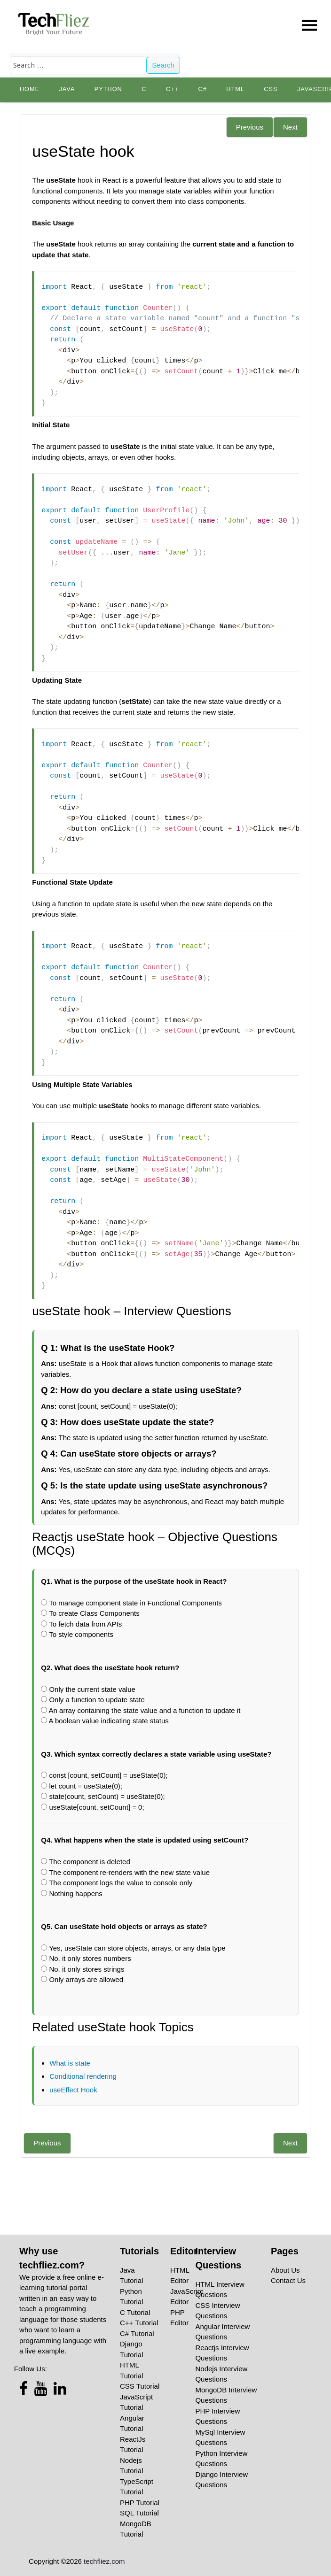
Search (163, 65)
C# (202, 89)
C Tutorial (135, 2312)
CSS (270, 89)
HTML (235, 89)
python (108, 89)
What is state (69, 2063)
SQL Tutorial (139, 2513)
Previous (249, 127)
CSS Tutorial (139, 2386)
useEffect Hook (73, 2090)
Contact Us (288, 2280)
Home (29, 89)
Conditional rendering (83, 2076)
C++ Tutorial (139, 2323)
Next (290, 127)
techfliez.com (104, 2561)
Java (67, 89)
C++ (172, 89)
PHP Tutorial (139, 2503)
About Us (285, 2270)
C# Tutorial (137, 2333)
